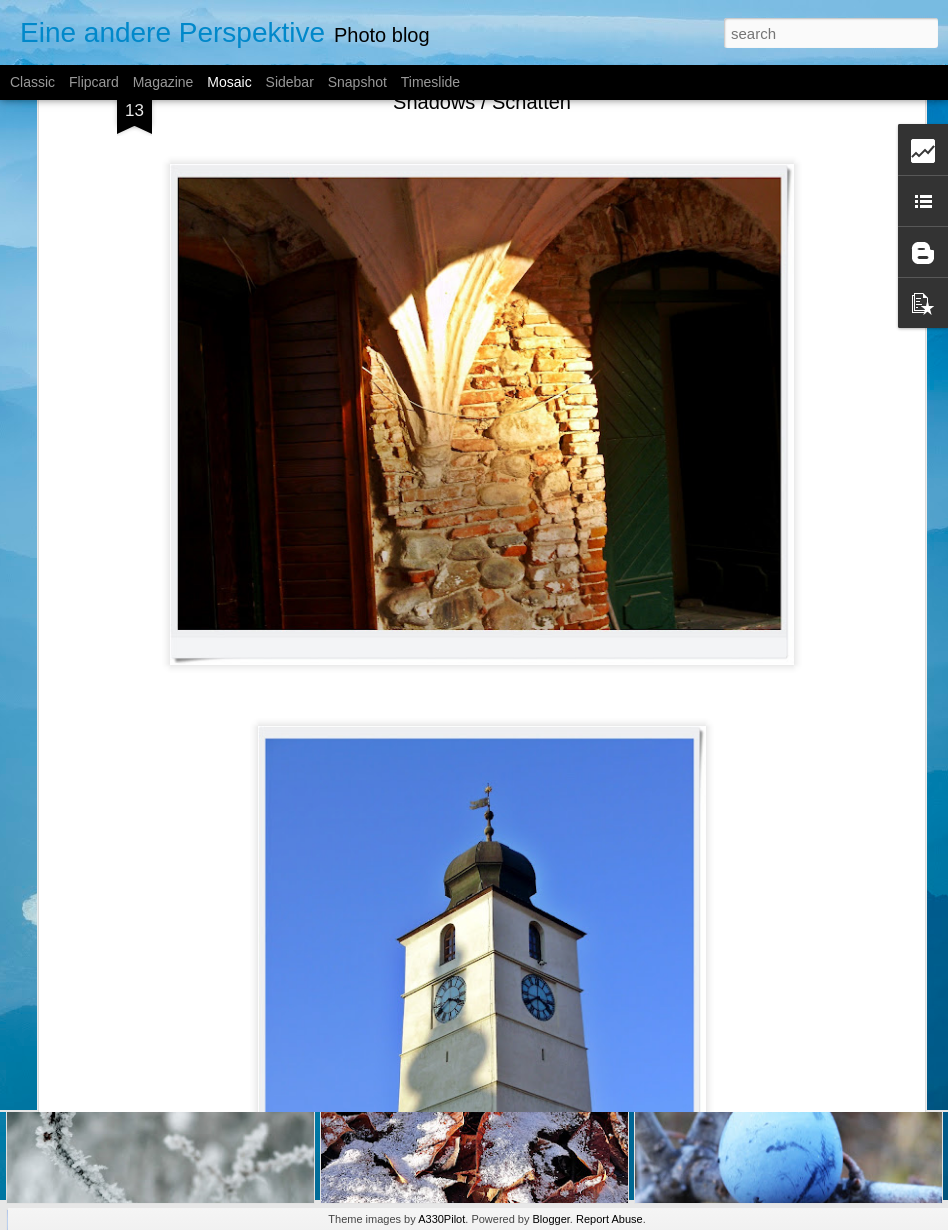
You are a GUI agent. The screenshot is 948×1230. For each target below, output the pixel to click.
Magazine (163, 82)
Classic (32, 82)
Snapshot (357, 82)
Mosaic (229, 82)
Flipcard (94, 82)
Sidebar (290, 82)
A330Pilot (441, 1219)
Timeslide (430, 82)
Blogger (551, 1219)
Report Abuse (609, 1219)
